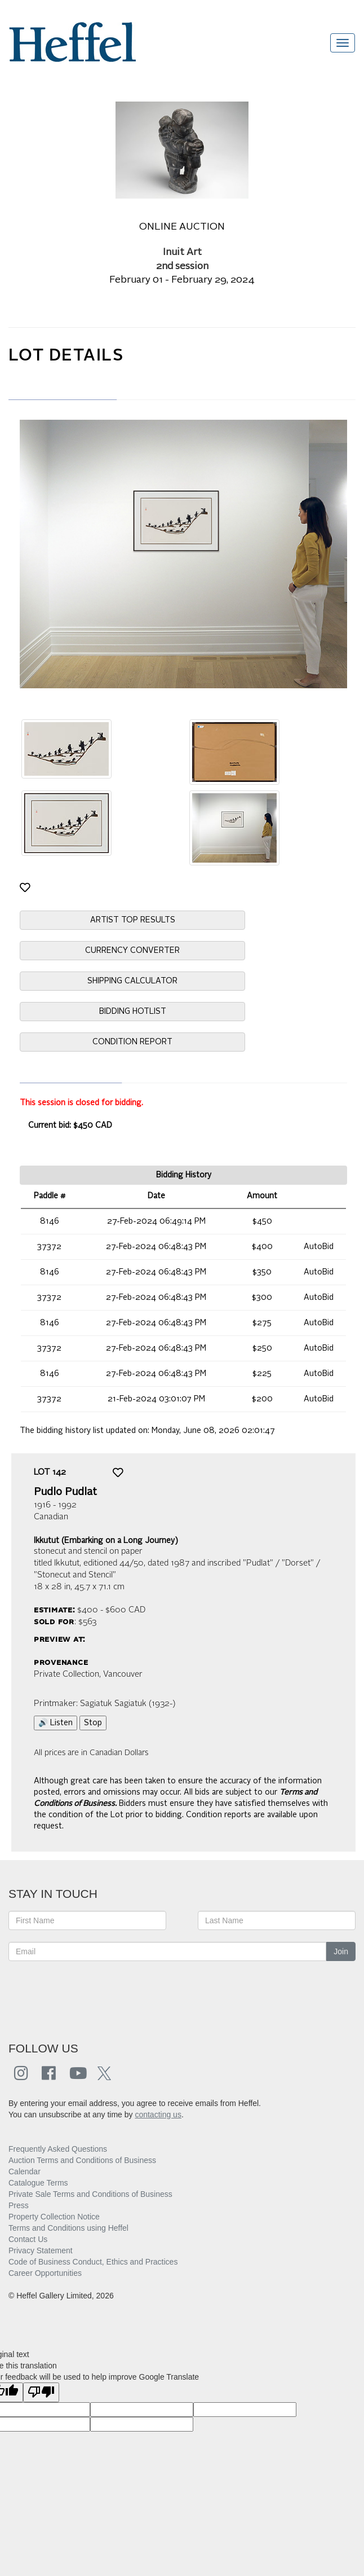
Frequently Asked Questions (57, 2148)
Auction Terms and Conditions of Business (82, 2160)
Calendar (24, 2171)
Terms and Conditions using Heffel (68, 2227)
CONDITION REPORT (132, 1042)
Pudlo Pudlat (65, 1492)
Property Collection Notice (54, 2216)
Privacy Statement (40, 2250)
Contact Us (27, 2239)
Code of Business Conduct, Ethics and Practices (92, 2261)
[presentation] (94, 1995)
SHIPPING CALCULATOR (132, 981)
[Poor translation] (41, 2392)
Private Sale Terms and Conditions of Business (90, 2194)
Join (341, 1951)
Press (18, 2205)
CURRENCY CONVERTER (132, 951)
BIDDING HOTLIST (132, 1012)
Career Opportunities (45, 2273)
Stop (93, 1723)
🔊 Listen (55, 1723)
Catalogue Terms (38, 2182)
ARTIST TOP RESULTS (132, 920)
